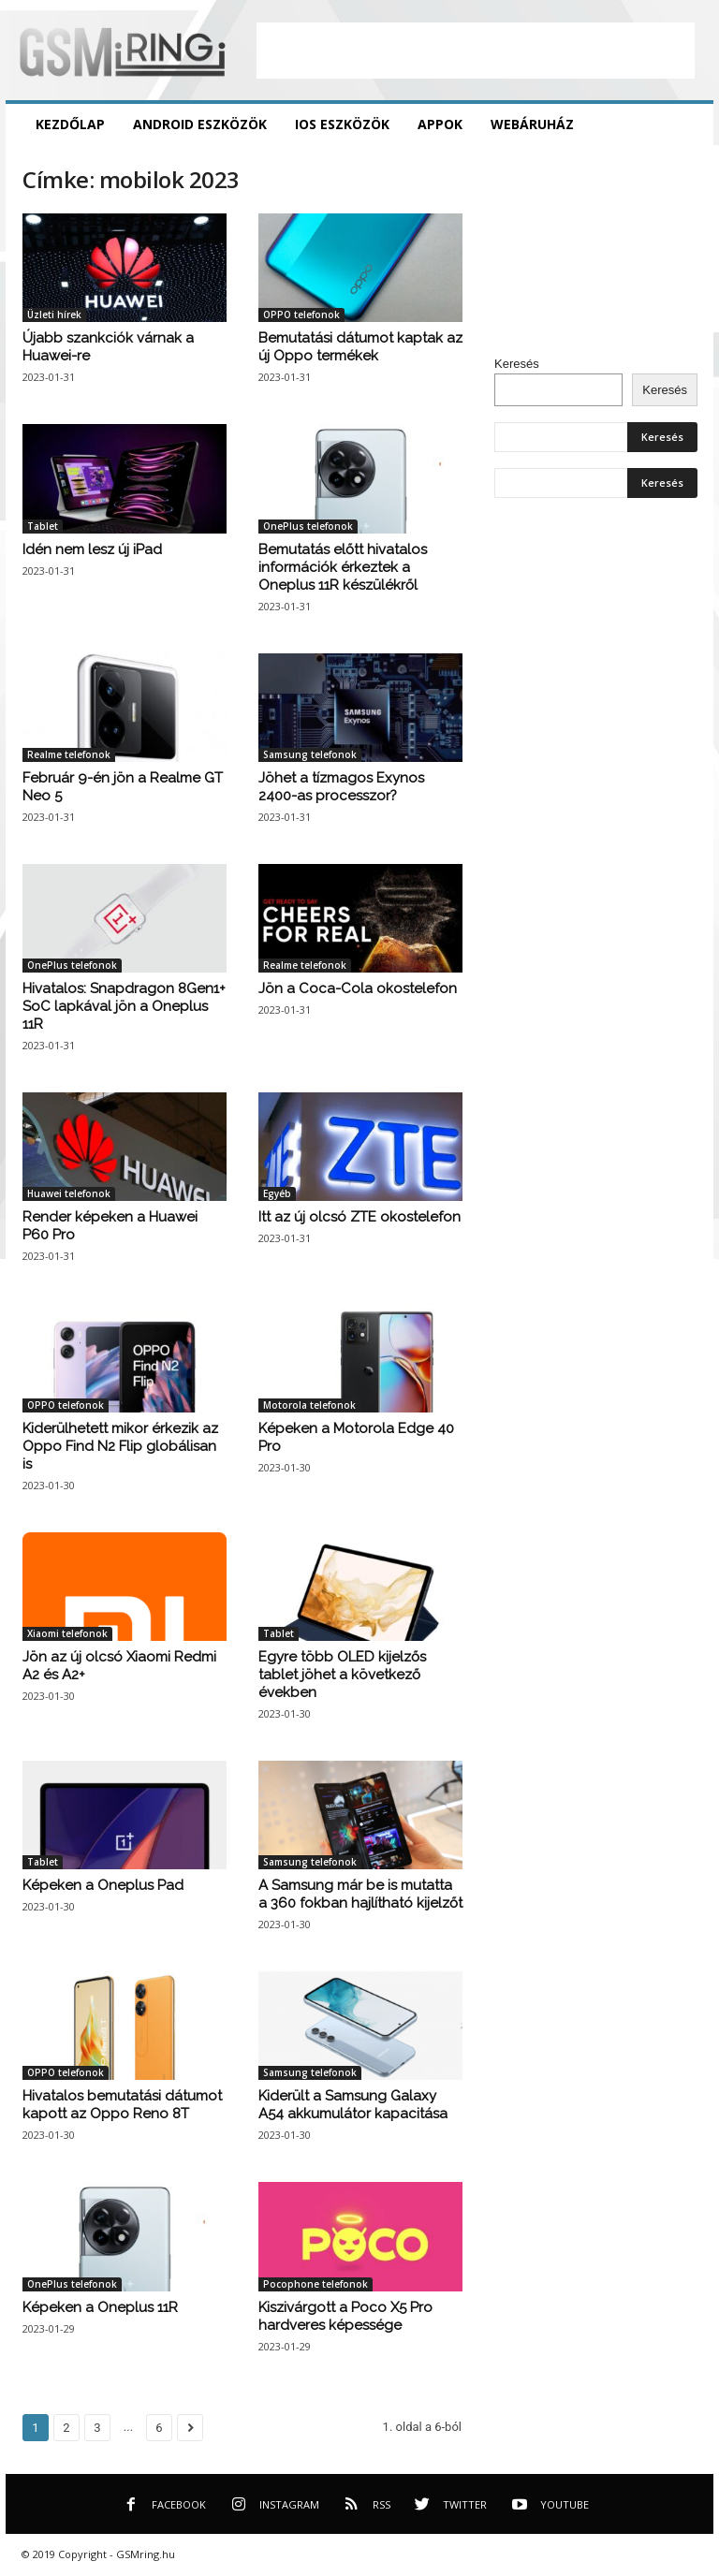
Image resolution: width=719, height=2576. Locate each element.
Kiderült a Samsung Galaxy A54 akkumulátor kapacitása (353, 2104)
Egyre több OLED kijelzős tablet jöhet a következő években (342, 1674)
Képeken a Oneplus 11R (100, 2307)
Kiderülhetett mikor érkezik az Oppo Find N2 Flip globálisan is (120, 1446)
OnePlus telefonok (308, 526)
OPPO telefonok (301, 314)
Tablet (42, 526)
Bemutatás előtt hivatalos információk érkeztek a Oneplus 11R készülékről (342, 567)
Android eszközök (200, 124)
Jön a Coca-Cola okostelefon (357, 988)
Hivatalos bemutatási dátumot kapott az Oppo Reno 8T (122, 2104)
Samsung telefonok (310, 754)
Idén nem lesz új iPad (92, 549)
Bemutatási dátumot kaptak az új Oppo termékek (360, 346)
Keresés (516, 364)
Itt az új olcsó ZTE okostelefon (359, 1216)
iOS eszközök (342, 124)
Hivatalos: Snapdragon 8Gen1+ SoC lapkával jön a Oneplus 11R (124, 1006)
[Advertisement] (476, 50)
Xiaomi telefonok (67, 1633)
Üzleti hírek (54, 314)
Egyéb (277, 1193)
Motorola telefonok (309, 1405)
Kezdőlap (70, 124)
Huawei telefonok (68, 1193)
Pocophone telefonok (315, 2284)
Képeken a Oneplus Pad (102, 1885)
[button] (685, 124)
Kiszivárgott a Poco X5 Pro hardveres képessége (345, 2316)
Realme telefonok (68, 754)
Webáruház (532, 124)
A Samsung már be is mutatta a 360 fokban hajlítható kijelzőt (360, 1894)
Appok (440, 124)
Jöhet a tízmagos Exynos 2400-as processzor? (341, 786)
